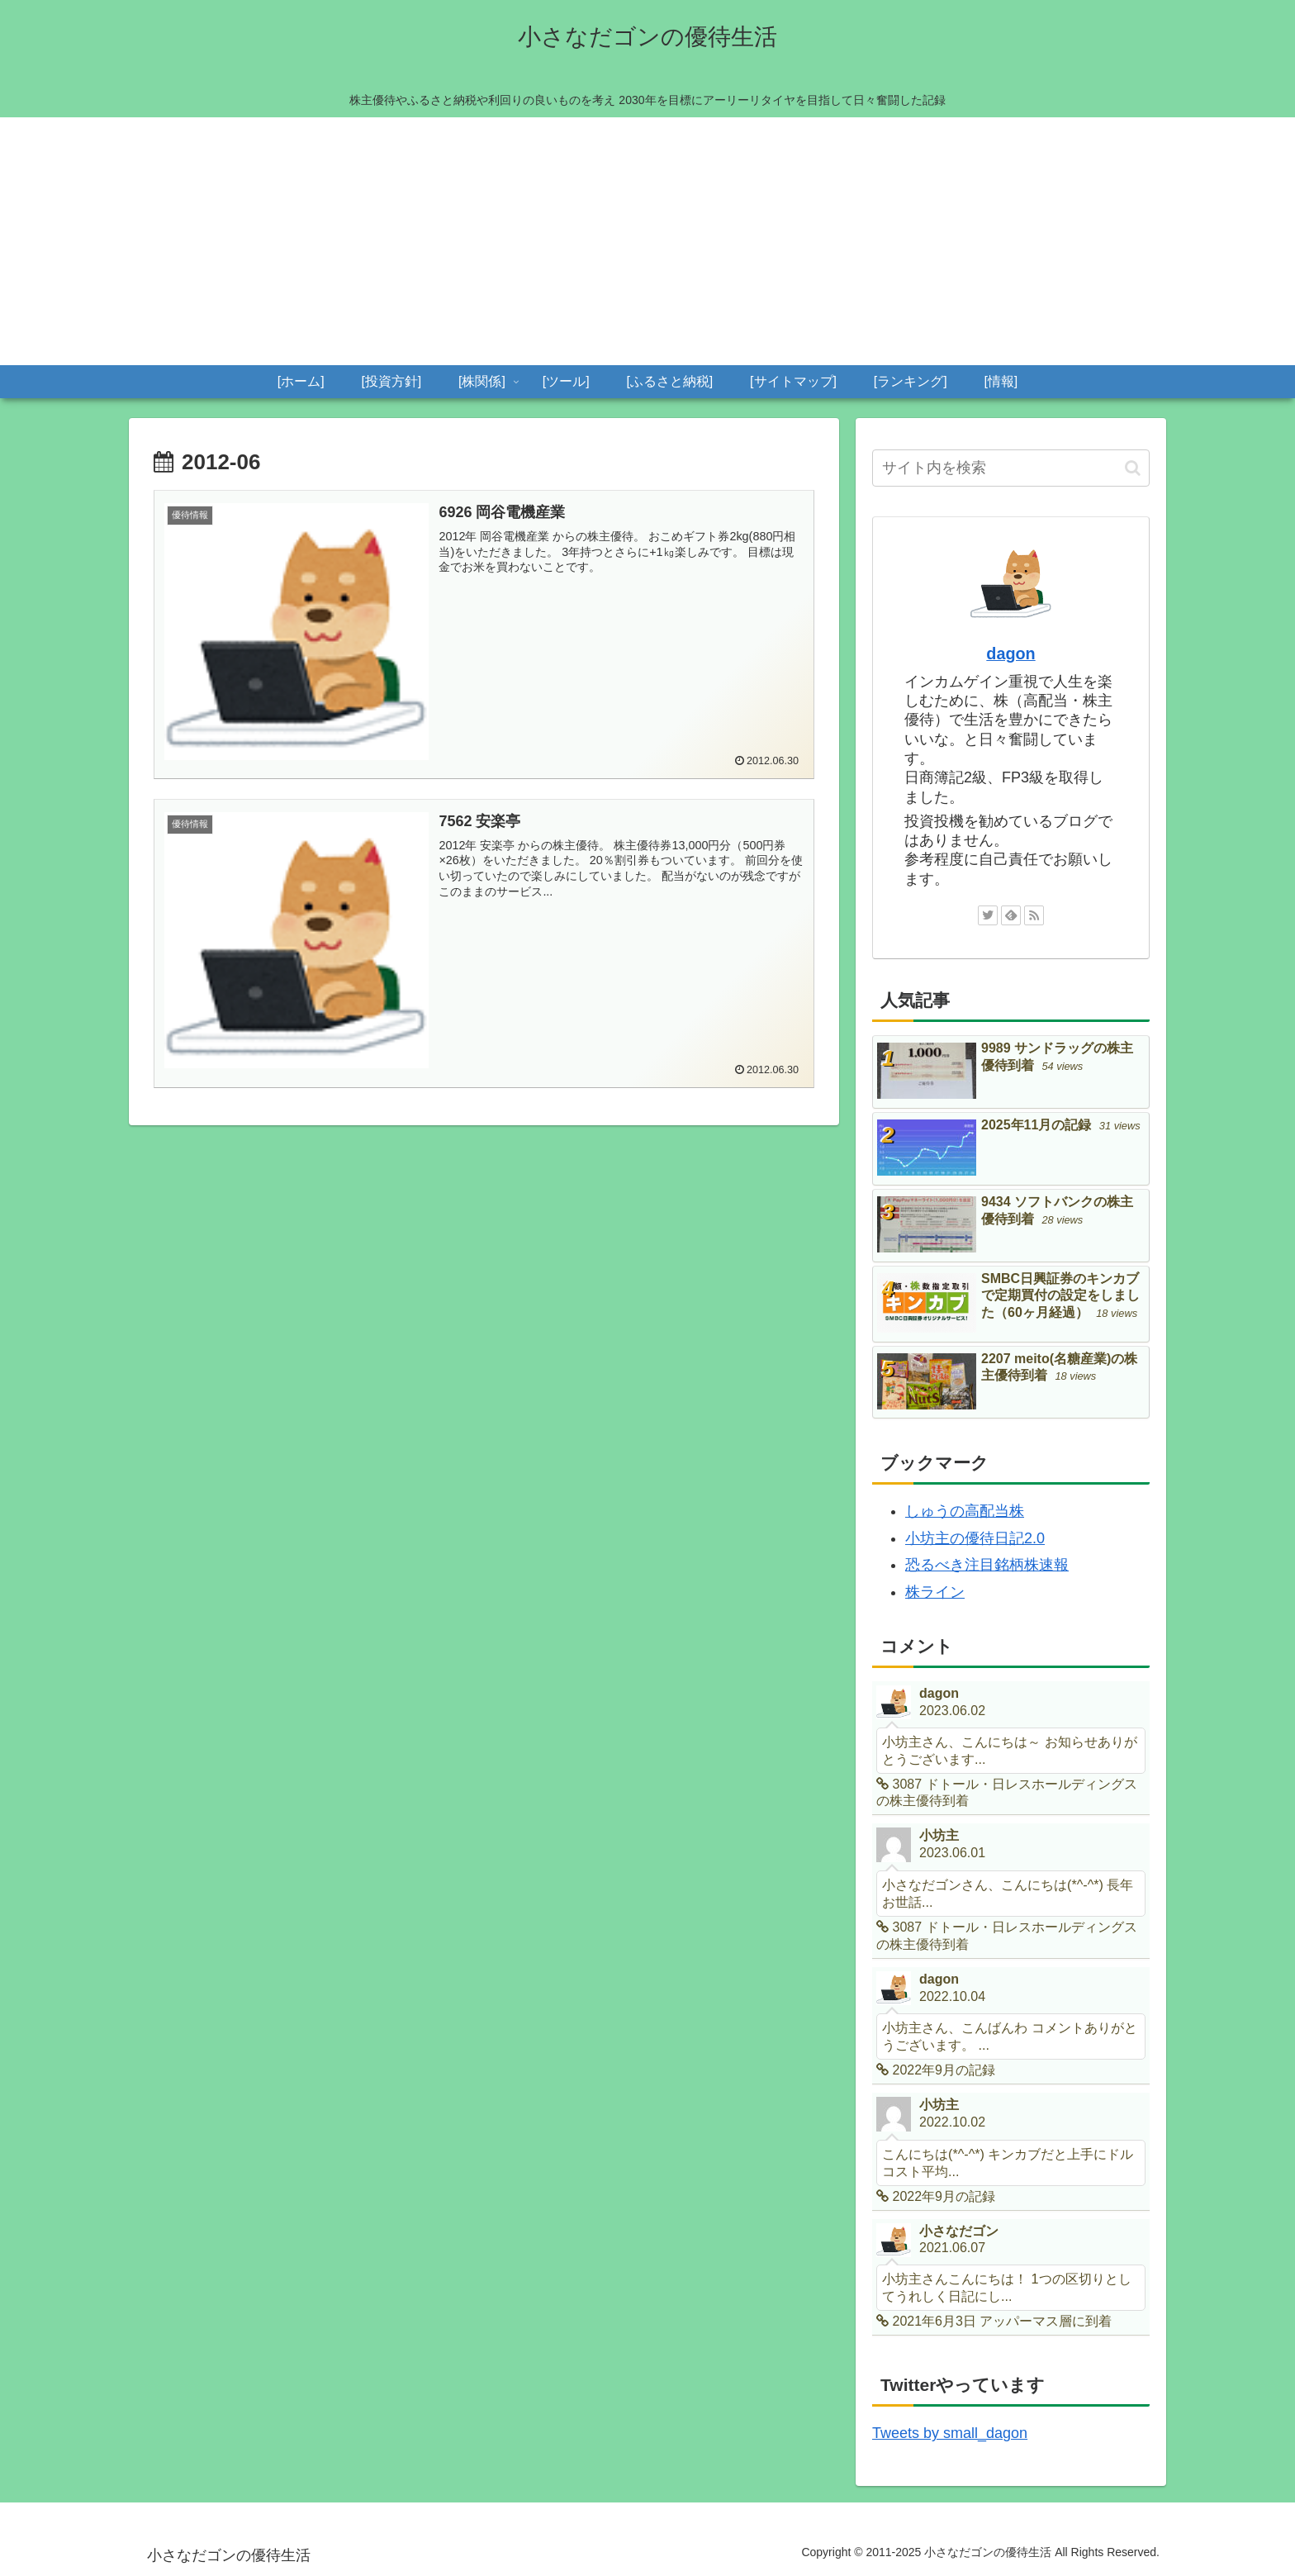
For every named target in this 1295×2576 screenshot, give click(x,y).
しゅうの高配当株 (964, 1511)
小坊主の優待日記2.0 (975, 1538)
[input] (1011, 468)
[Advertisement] (647, 241)
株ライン (935, 1592)
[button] (1132, 468)
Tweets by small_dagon (949, 2433)
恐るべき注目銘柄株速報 (987, 1565)
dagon (1010, 653)
